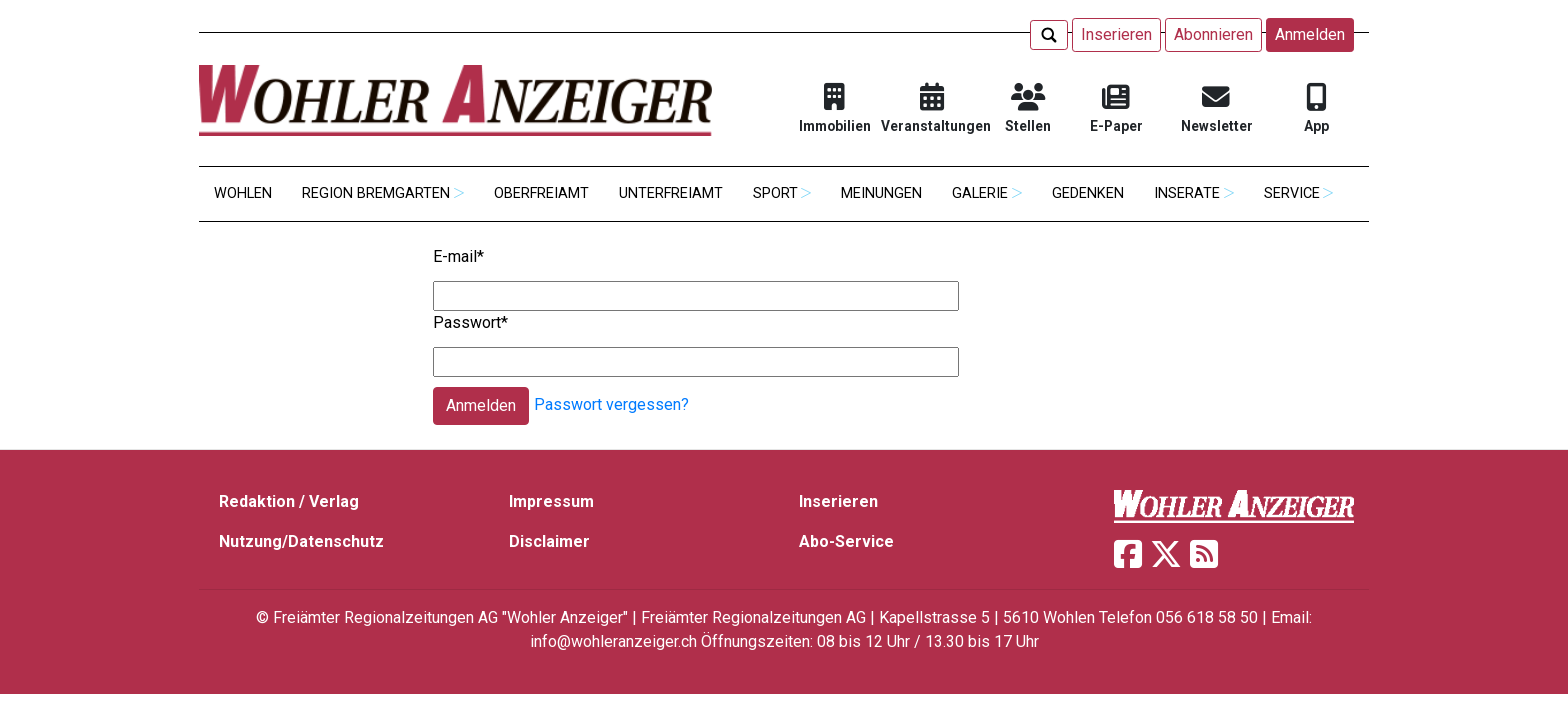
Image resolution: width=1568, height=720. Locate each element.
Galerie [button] (980, 193)
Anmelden (1310, 34)
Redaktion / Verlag (289, 501)
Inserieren (1116, 34)
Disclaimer (549, 541)
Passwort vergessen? (611, 405)
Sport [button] (775, 193)
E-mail (458, 256)
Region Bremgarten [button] (376, 193)
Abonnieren (1213, 34)
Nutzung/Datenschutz (301, 541)
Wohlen (243, 193)
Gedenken (1088, 193)
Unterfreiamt (671, 193)
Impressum (551, 501)
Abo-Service (846, 541)
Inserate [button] (1187, 193)
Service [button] (1292, 193)
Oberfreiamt (541, 193)
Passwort (470, 322)
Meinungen (881, 193)
